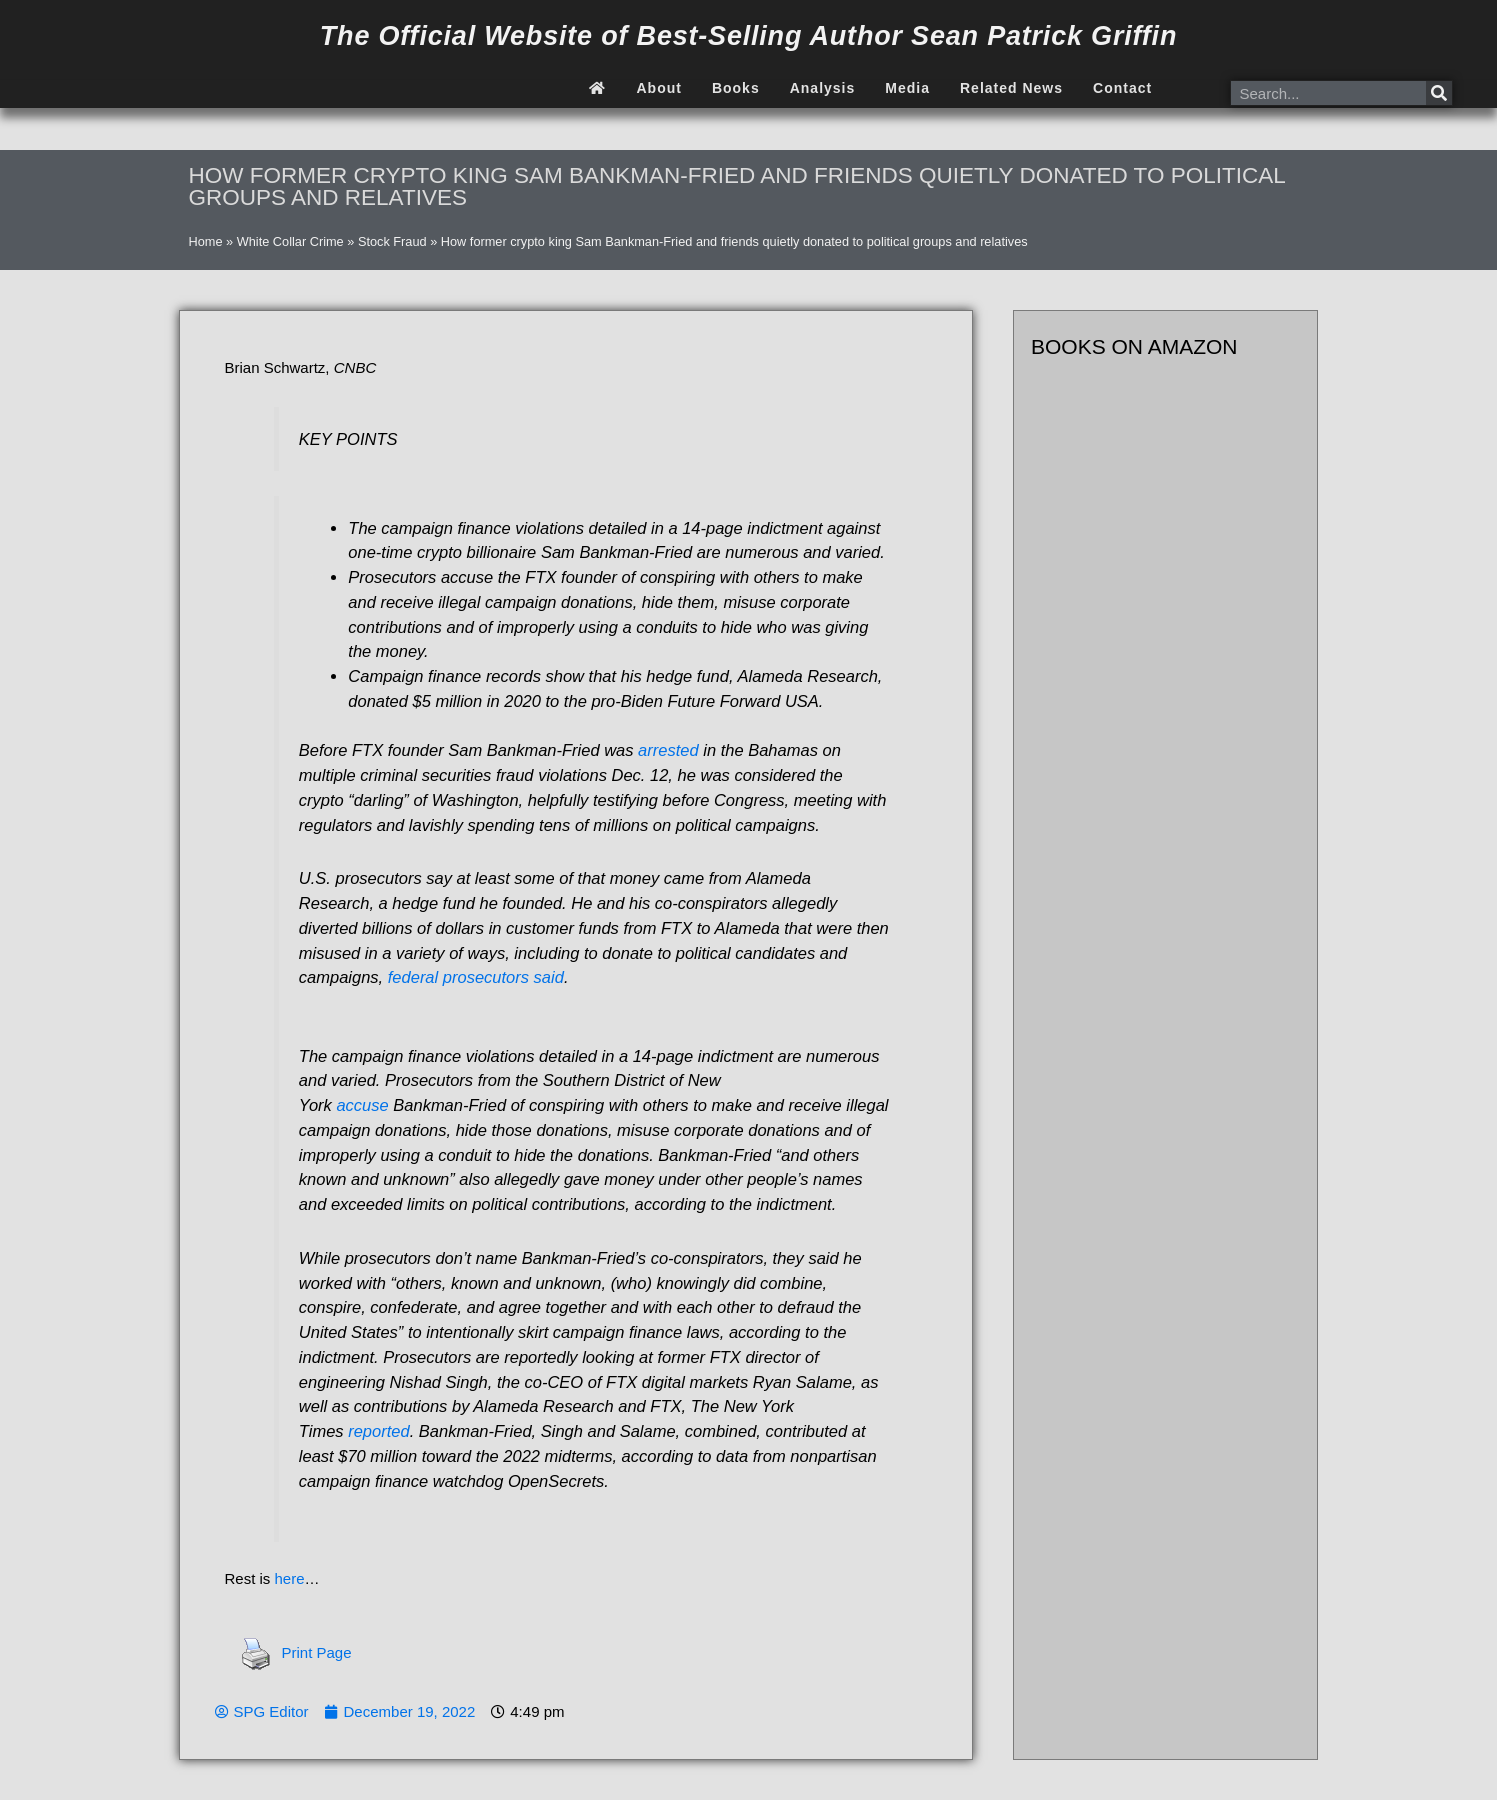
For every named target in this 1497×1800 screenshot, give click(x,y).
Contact (1122, 88)
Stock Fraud (392, 241)
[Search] (1439, 93)
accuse (362, 1105)
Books (736, 88)
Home (206, 241)
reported (378, 1431)
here (290, 1578)
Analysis (823, 88)
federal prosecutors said (476, 977)
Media (907, 88)
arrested (668, 750)
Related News (1011, 88)
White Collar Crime (290, 241)
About (658, 88)
